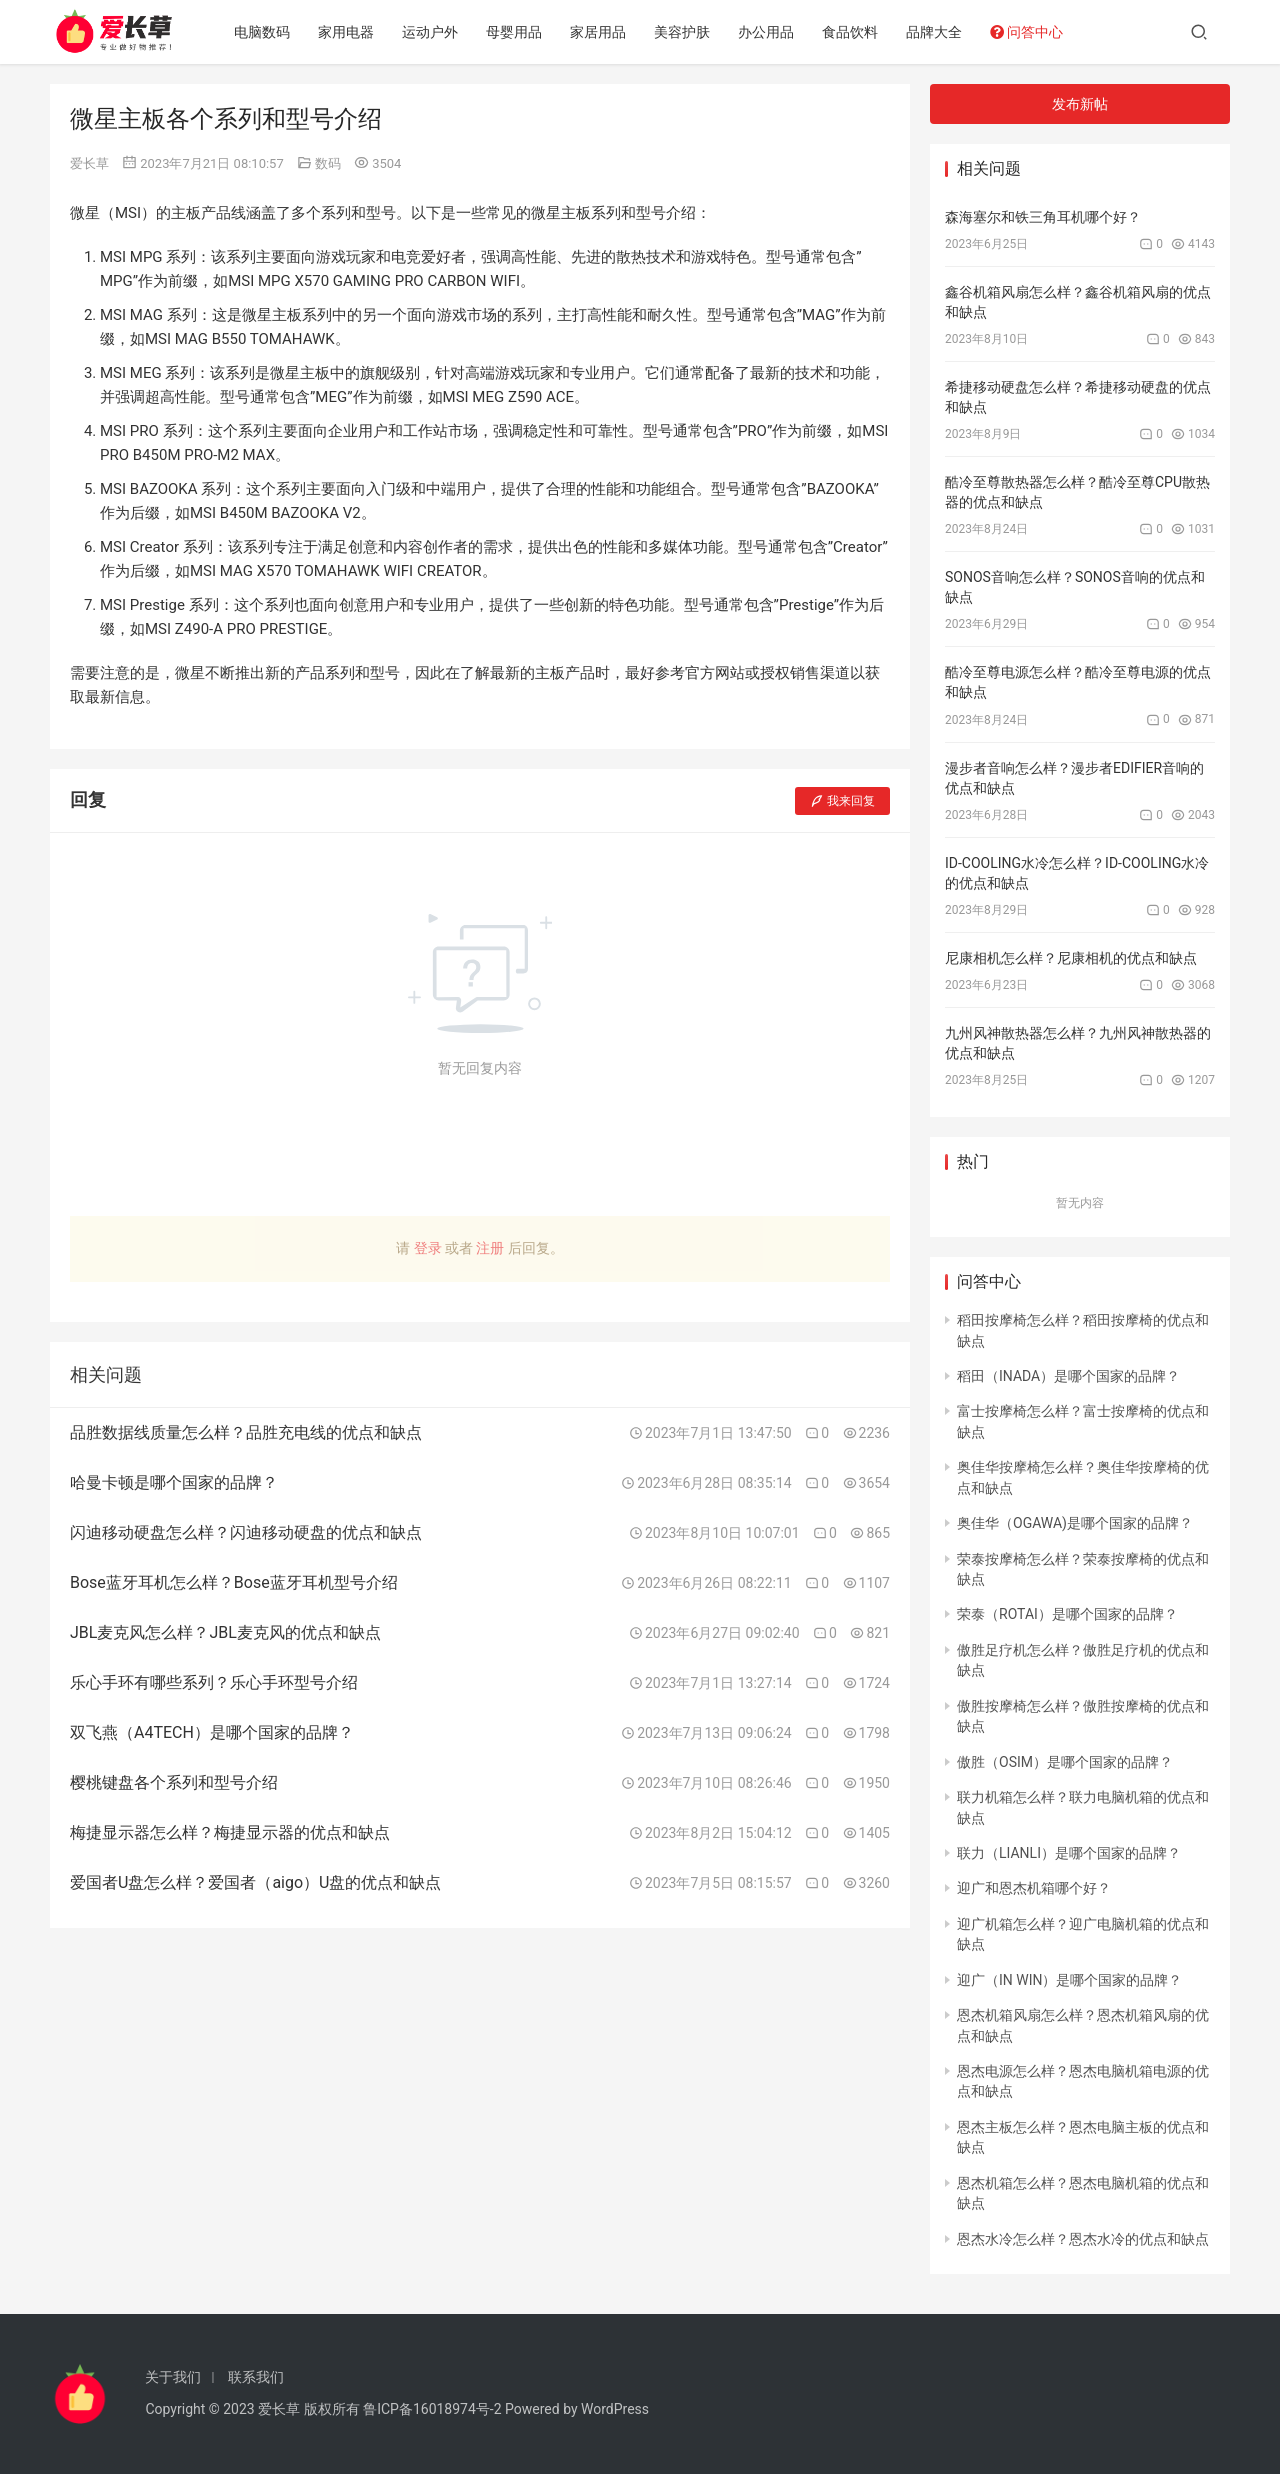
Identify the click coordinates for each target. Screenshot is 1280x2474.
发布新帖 (1080, 104)
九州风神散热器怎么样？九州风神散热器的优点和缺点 (1078, 1043)
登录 (428, 1248)
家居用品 (599, 32)
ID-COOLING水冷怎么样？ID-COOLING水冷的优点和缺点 (1077, 873)
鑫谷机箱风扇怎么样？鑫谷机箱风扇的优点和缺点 (1078, 302)
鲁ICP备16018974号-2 (432, 2409)
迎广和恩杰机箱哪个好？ (1034, 1888)
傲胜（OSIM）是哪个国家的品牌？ (1065, 1762)
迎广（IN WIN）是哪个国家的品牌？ (1069, 1980)
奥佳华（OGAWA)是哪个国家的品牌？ (1075, 1523)
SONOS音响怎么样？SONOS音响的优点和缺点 (1075, 587)
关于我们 (173, 2377)
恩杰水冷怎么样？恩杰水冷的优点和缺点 (1083, 2239)
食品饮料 (851, 32)
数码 (328, 163)
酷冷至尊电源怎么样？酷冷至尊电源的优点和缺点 (1078, 682)
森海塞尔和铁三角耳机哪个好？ (1043, 217)
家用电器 (347, 32)
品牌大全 (935, 32)
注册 (490, 1248)
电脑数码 (263, 32)
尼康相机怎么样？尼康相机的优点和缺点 (1071, 958)
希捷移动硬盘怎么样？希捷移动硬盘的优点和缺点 (1078, 397)
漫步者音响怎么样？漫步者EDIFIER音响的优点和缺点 (1074, 778)
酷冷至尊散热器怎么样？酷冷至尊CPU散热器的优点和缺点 (1077, 492)
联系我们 (256, 2377)
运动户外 (431, 32)
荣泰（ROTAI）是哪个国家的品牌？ (1067, 1614)
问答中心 (1027, 32)
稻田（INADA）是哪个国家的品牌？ (1068, 1376)
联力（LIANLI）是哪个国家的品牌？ (1069, 1853)
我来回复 (842, 801)
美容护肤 (683, 32)
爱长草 (89, 163)
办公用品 (767, 32)
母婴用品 (515, 32)
